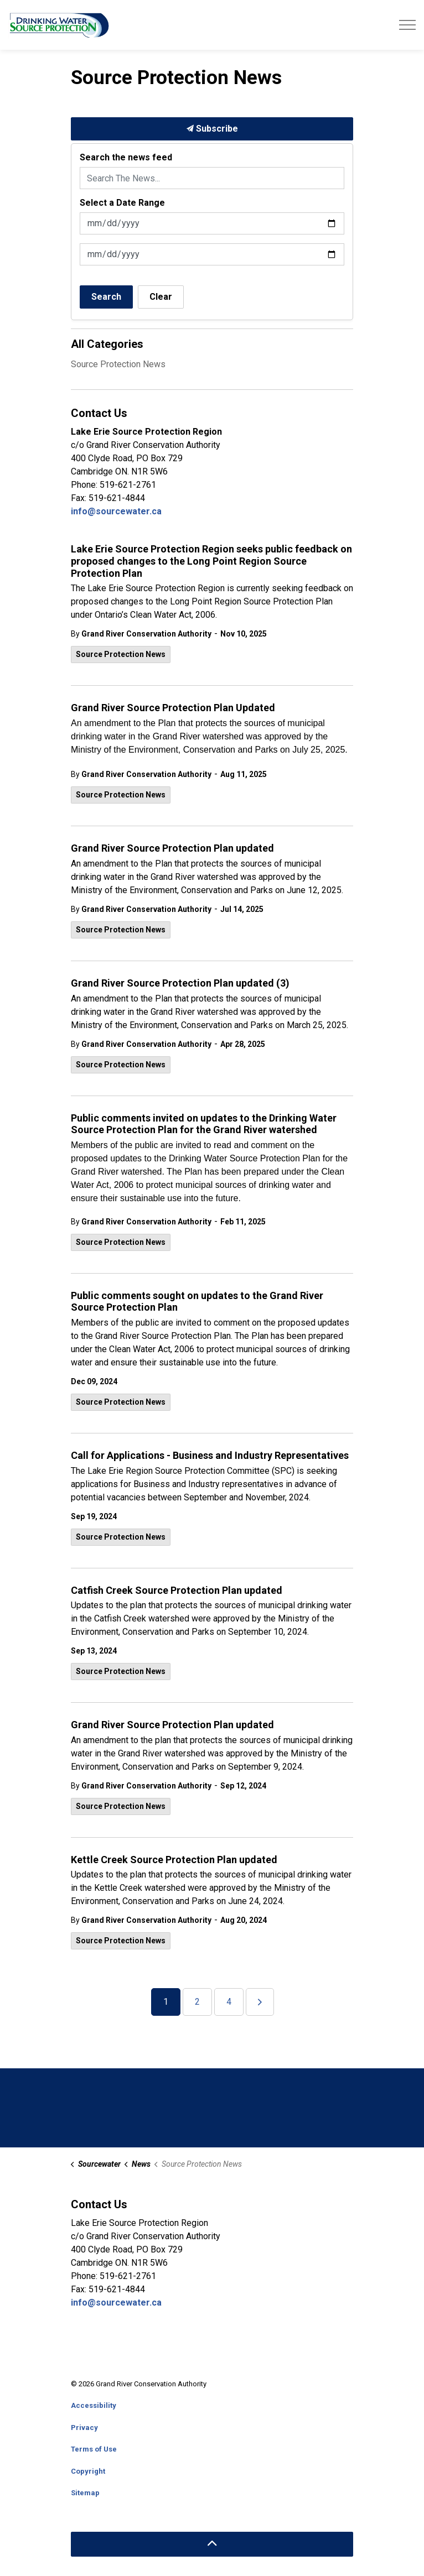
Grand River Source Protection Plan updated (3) (180, 983)
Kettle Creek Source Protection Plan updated (174, 1859)
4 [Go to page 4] (228, 2001)
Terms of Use (94, 2449)
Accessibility (93, 2405)
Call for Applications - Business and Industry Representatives (210, 1455)
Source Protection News (121, 654)
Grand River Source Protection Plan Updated (173, 707)
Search (106, 296)
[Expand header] (407, 25)
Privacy (84, 2427)
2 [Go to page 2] (197, 2001)
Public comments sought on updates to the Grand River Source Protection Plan (197, 1301)
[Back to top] (212, 2544)
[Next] (260, 2002)
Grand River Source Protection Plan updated (172, 848)
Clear (160, 296)
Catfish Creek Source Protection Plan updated (176, 1590)
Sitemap (85, 2493)
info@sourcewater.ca (117, 511)
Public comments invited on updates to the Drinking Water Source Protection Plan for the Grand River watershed (204, 1124)
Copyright (88, 2471)
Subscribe (212, 129)
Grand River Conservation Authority (146, 633)
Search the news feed (126, 157)
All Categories (107, 344)
